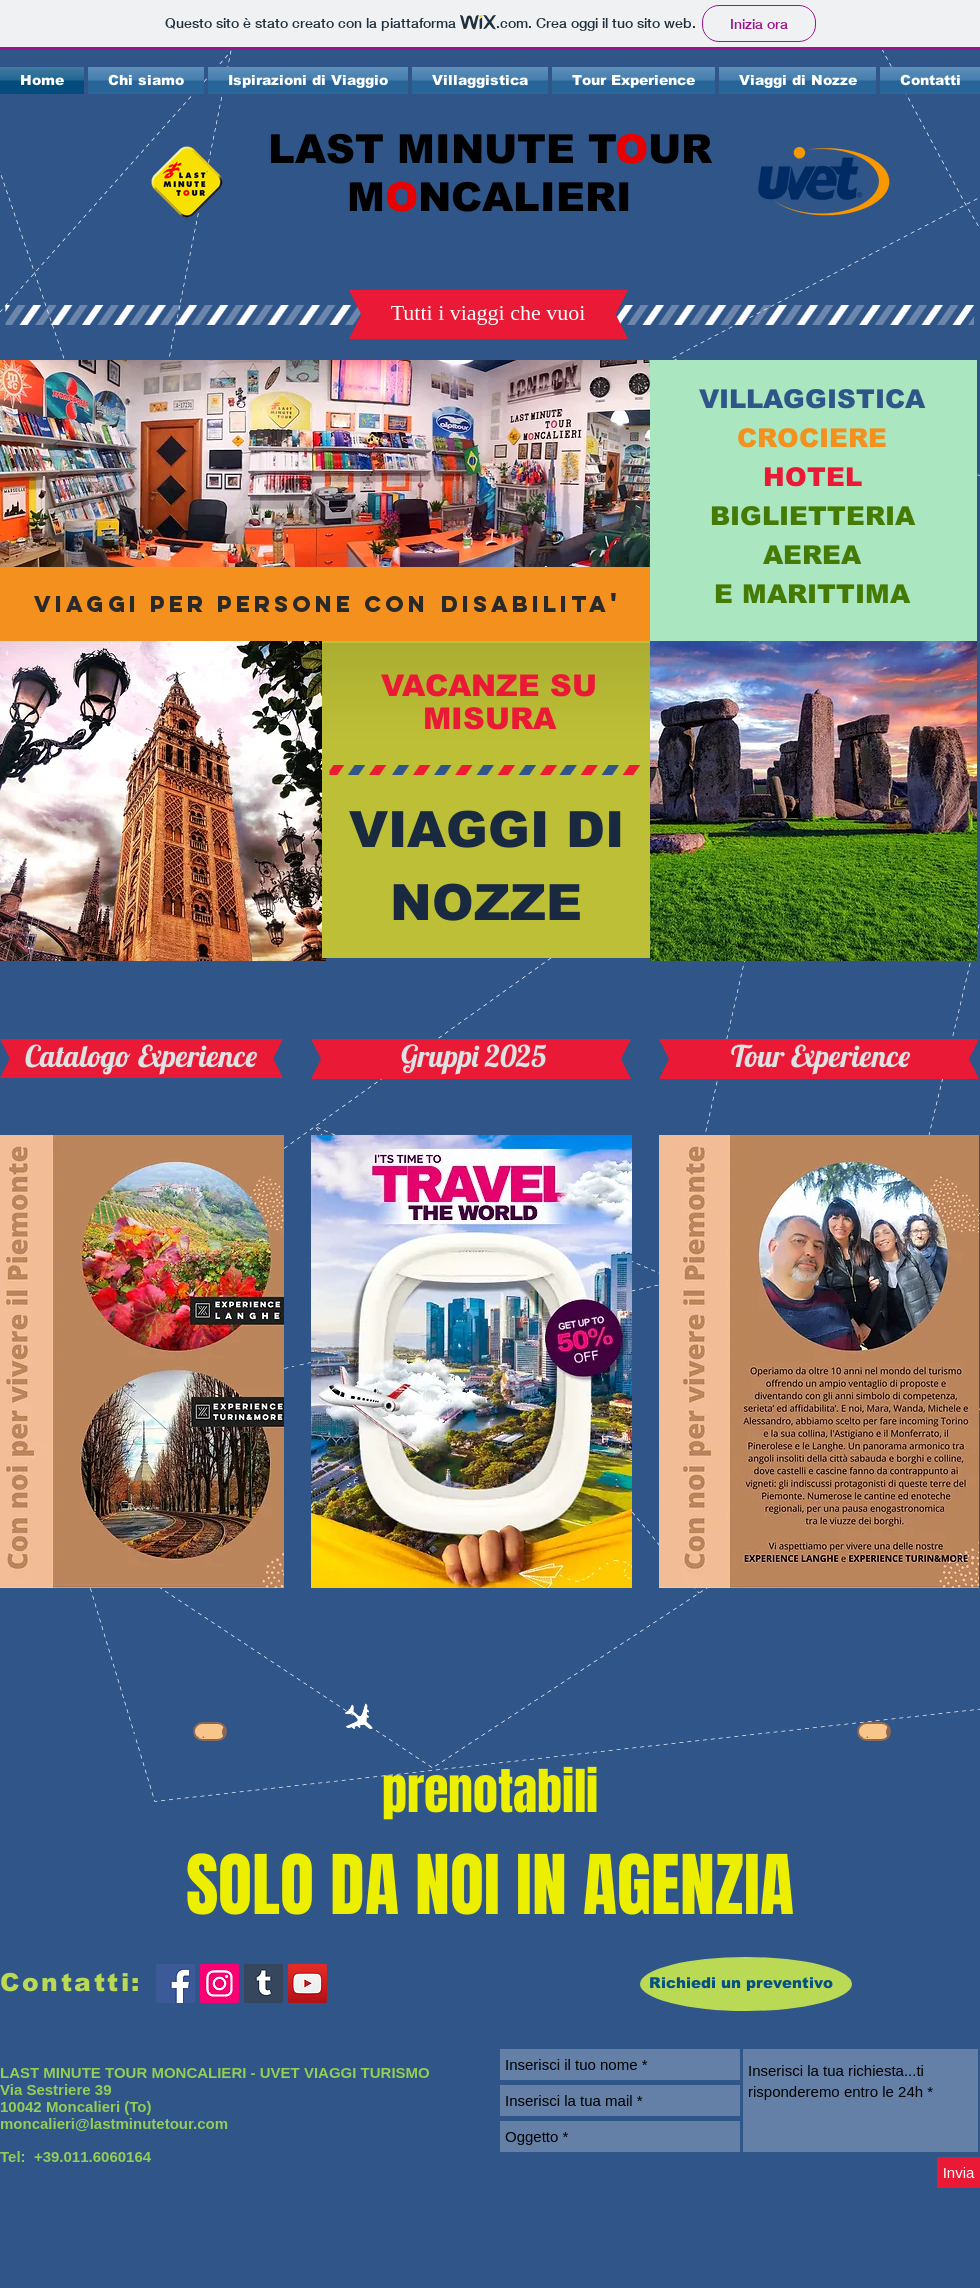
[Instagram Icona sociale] (219, 1983)
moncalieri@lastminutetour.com (114, 2123)
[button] (488, 313)
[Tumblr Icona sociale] (263, 1983)
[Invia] (958, 2172)
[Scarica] (210, 1731)
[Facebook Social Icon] (175, 1983)
